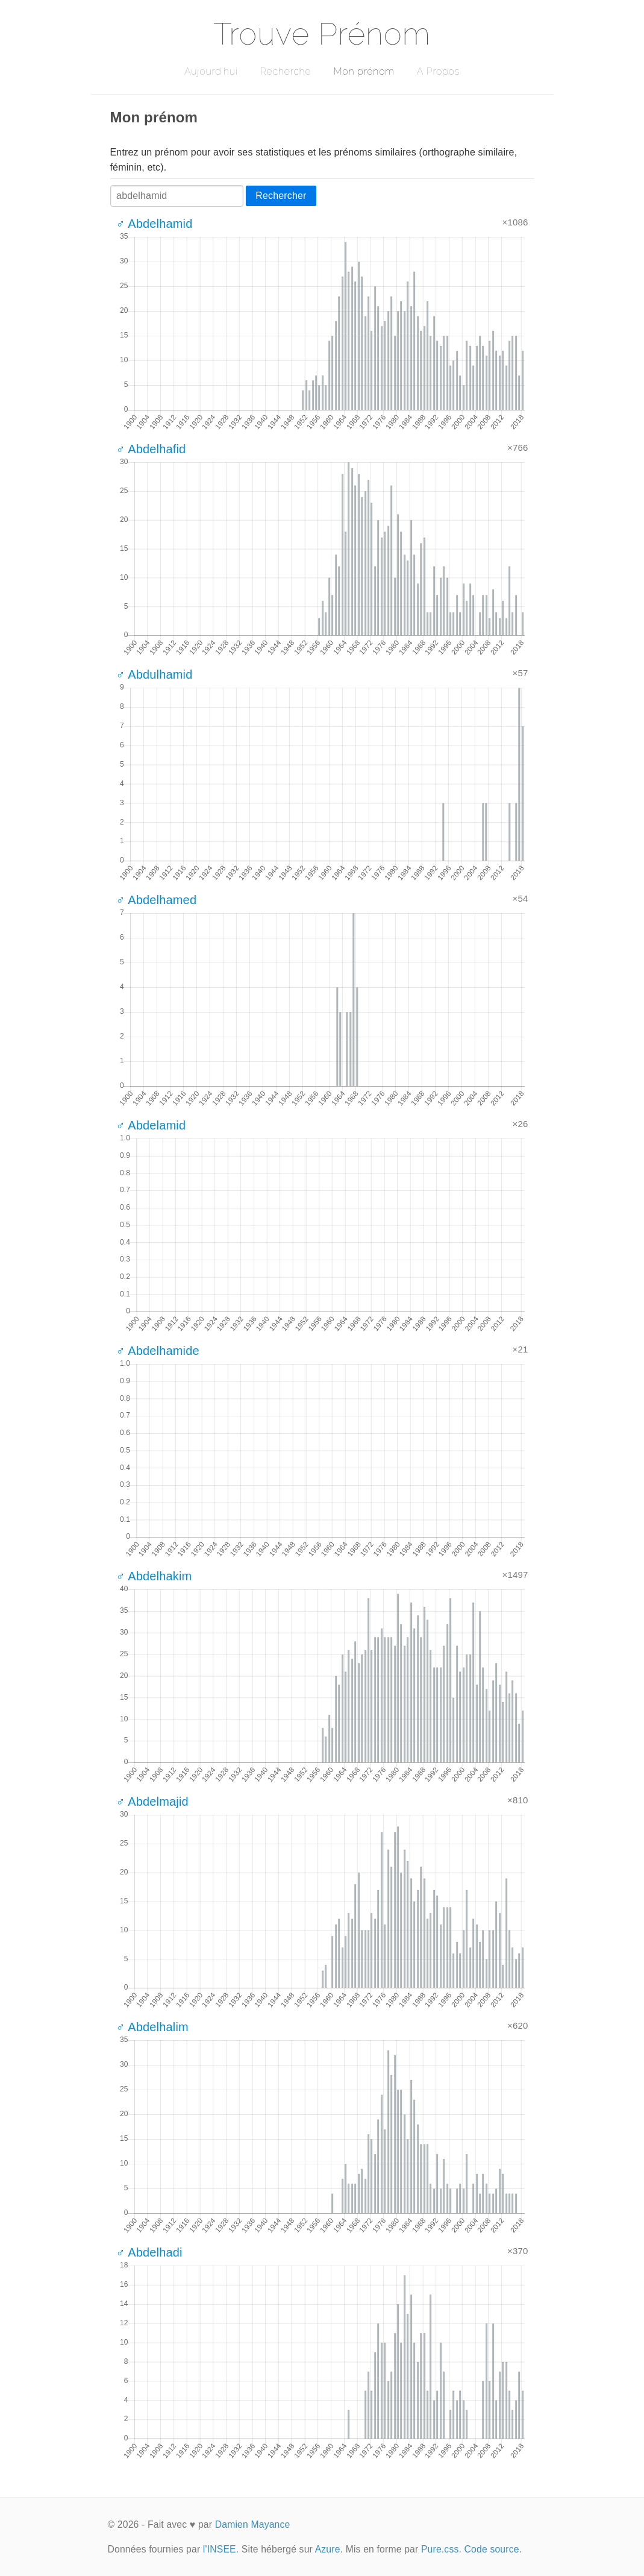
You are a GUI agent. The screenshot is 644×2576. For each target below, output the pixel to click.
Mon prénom (363, 71)
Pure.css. (441, 2549)
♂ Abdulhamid (154, 674)
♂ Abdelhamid (154, 223)
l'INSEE (219, 2549)
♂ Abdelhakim (154, 1576)
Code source (491, 2549)
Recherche (285, 71)
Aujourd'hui (211, 71)
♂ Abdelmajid (152, 1801)
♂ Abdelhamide (157, 1350)
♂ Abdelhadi (149, 2252)
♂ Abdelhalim (152, 2027)
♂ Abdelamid (151, 1125)
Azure (327, 2549)
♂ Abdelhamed (156, 899)
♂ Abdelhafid (151, 449)
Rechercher (280, 195)
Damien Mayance (252, 2524)
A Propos (438, 71)
